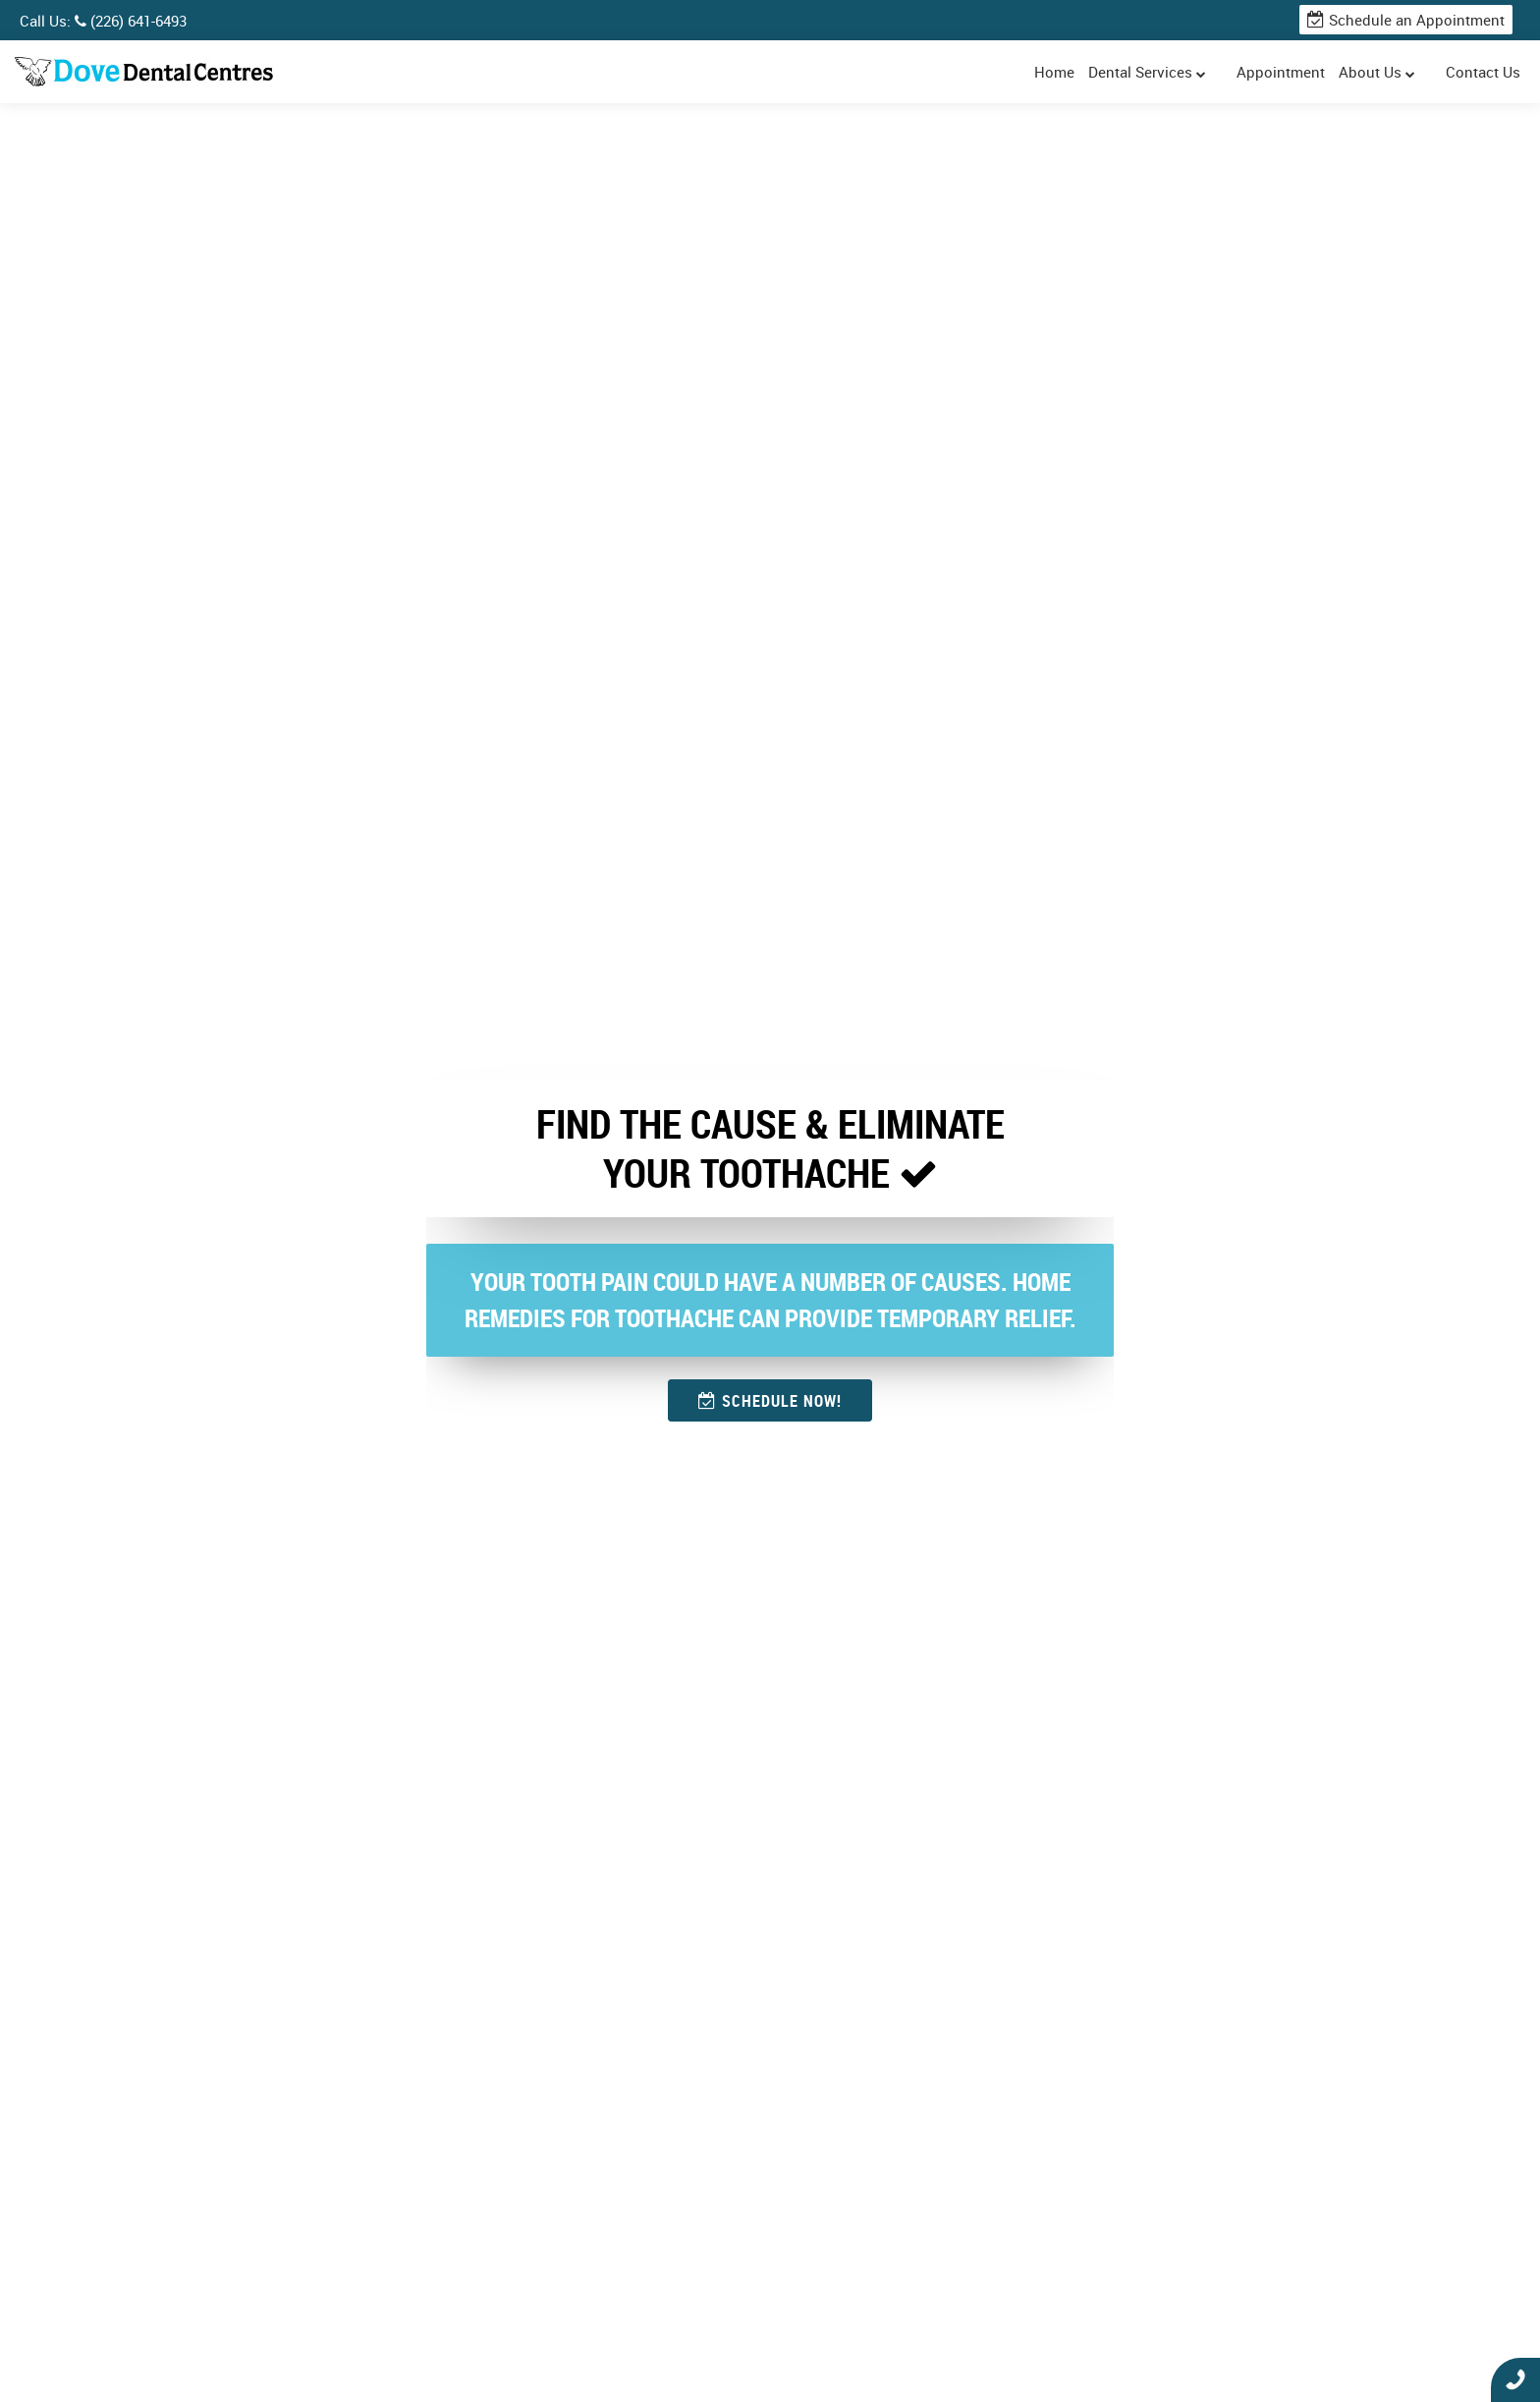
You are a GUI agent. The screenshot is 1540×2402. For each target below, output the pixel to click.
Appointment (1281, 72)
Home (1054, 72)
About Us (1377, 72)
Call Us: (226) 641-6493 (103, 20)
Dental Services (1147, 72)
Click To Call (1515, 2380)
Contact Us (1483, 72)
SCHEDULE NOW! (770, 1401)
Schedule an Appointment (1406, 19)
